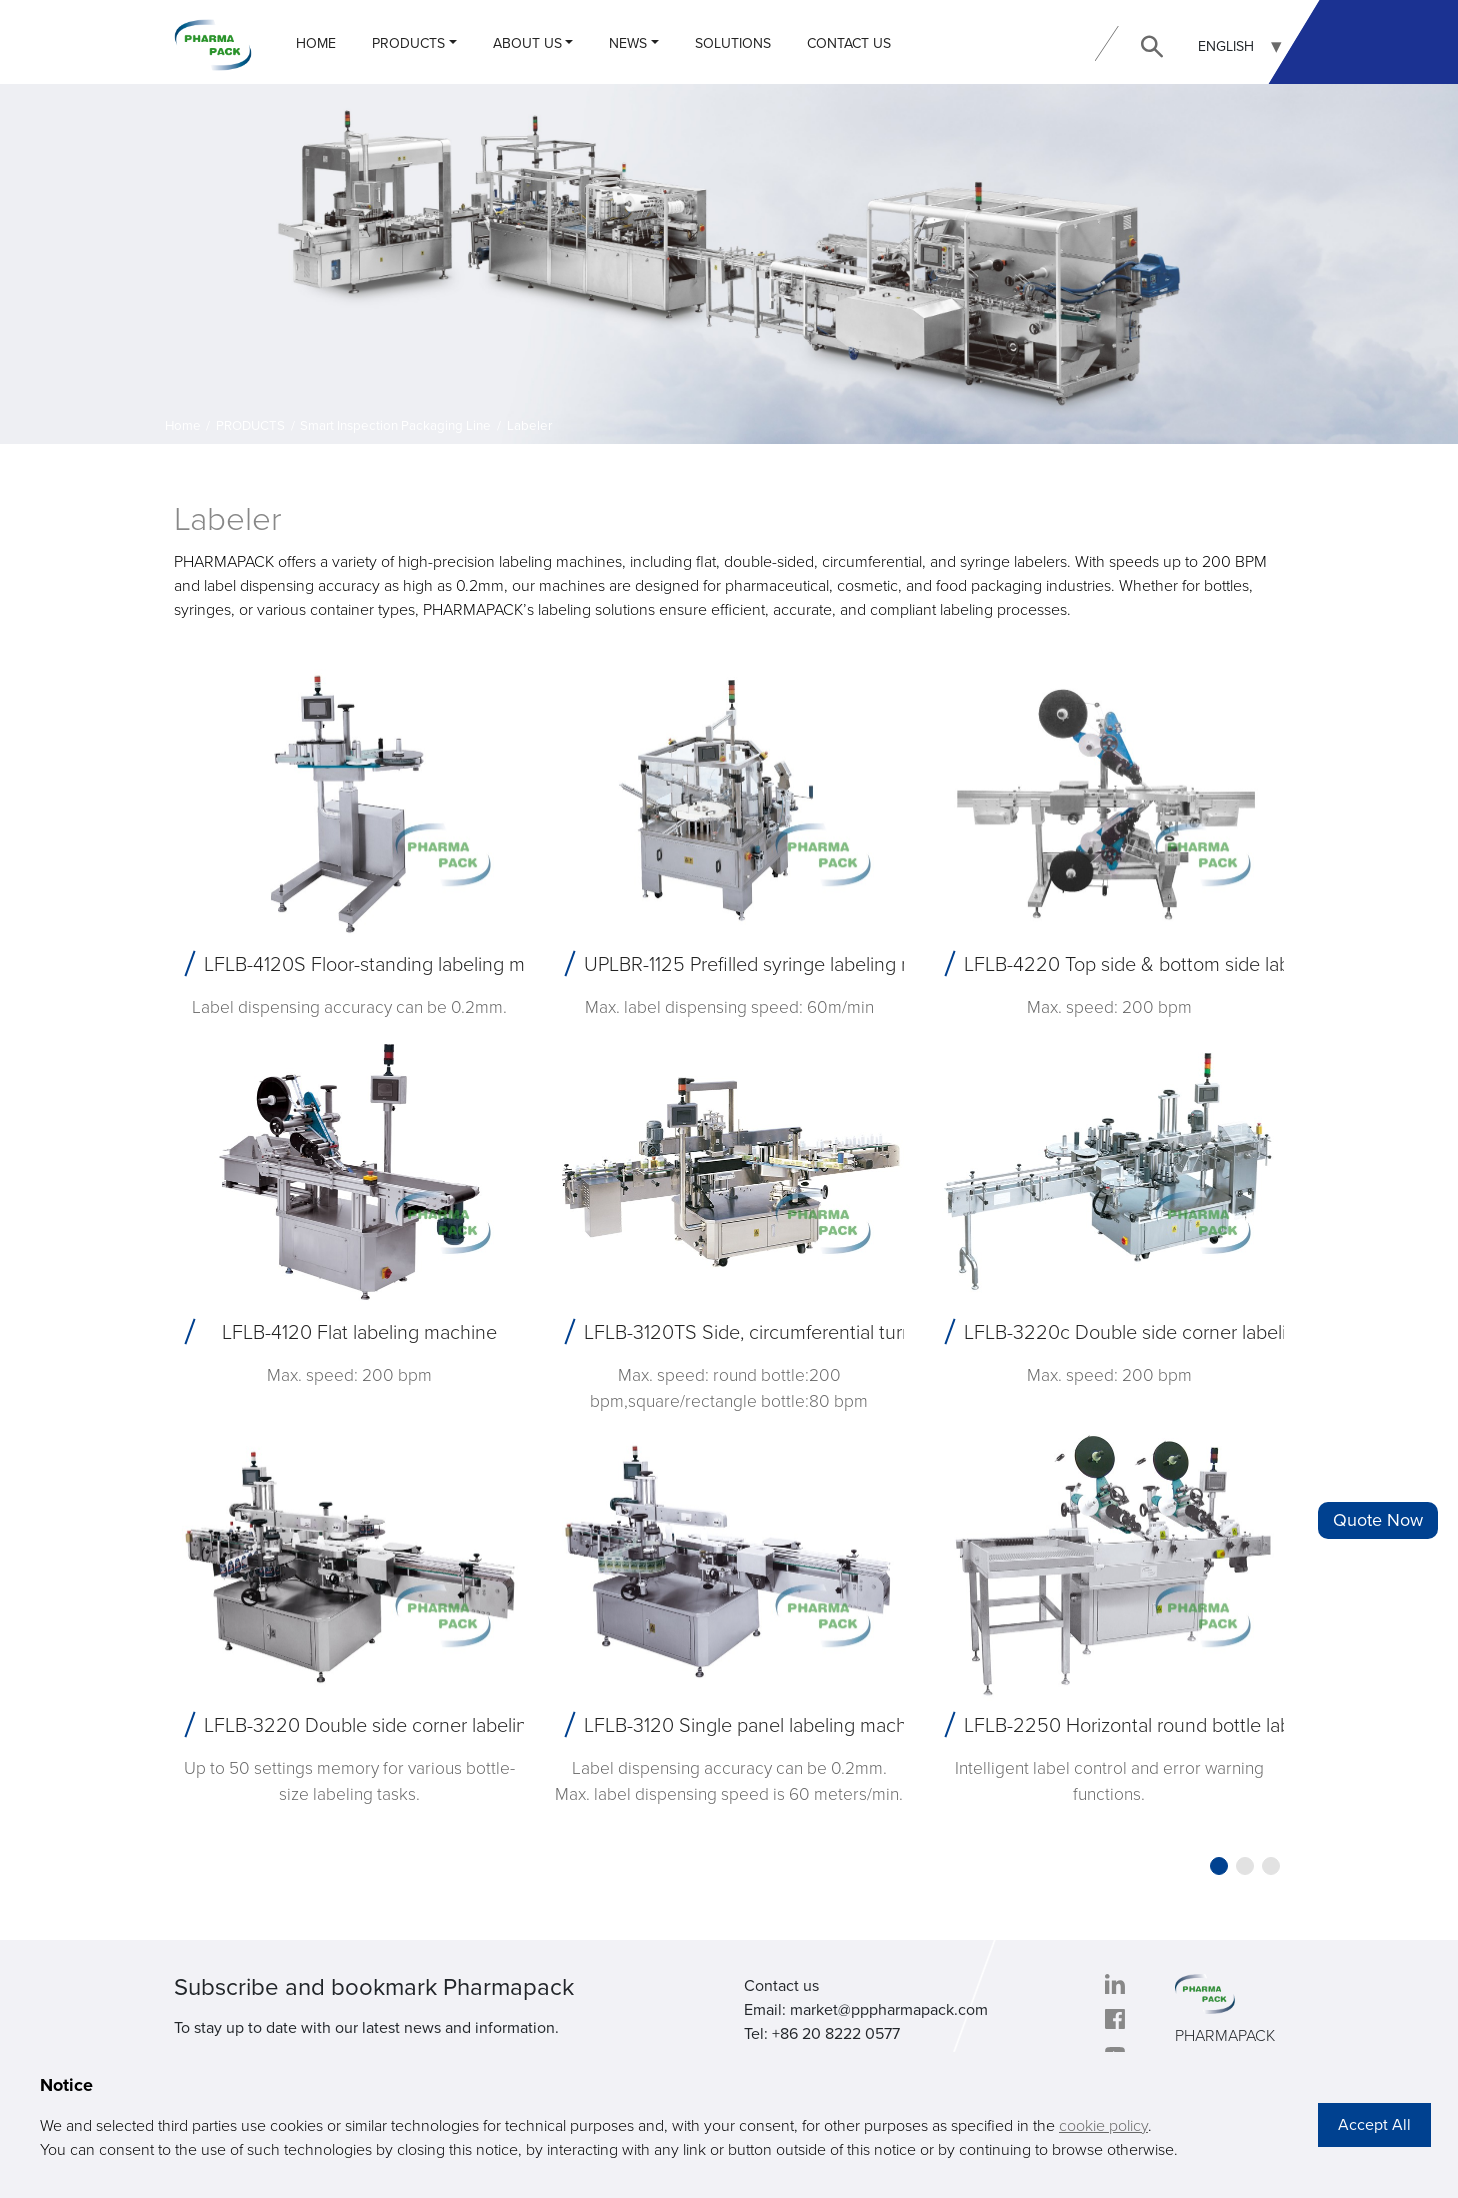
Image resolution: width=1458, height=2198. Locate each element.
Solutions (733, 43)
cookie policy (1103, 2126)
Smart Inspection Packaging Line (395, 426)
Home (316, 43)
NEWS (628, 43)
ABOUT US (527, 43)
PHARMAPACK (1225, 2036)
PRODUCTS (408, 43)
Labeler (529, 426)
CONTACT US (849, 43)
